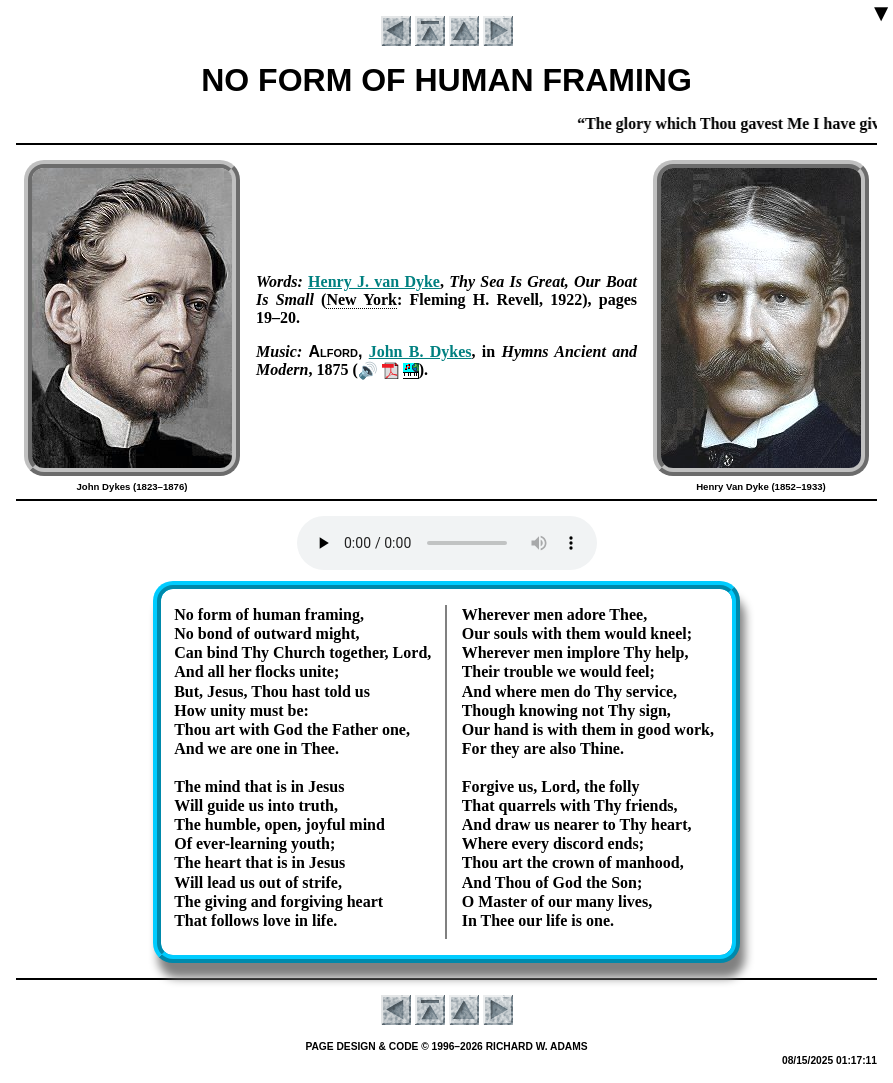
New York (361, 299)
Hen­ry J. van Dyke (374, 281)
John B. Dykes (420, 351)
